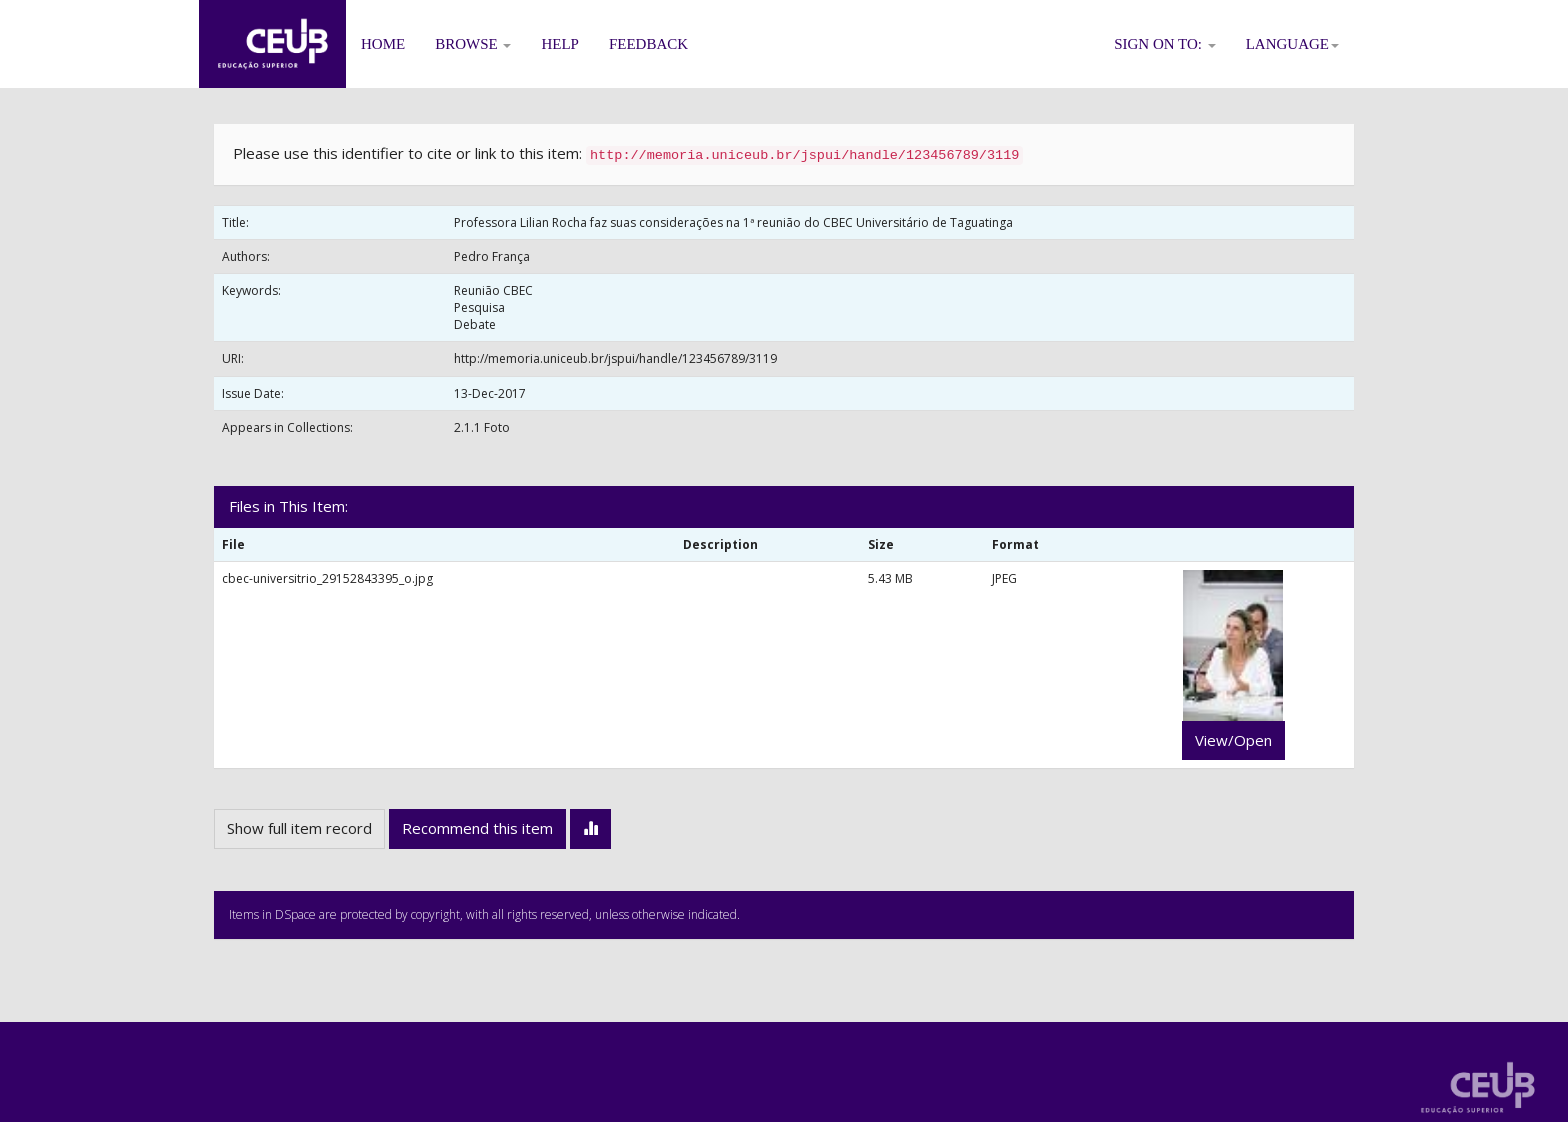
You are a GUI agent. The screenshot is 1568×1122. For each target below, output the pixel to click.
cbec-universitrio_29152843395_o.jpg (327, 578)
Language (1292, 44)
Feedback (648, 44)
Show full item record (299, 828)
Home (383, 44)
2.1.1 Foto (482, 427)
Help (560, 44)
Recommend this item (477, 828)
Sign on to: (1165, 44)
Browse (473, 44)
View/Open (1233, 740)
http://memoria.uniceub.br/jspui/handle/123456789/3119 (615, 358)
